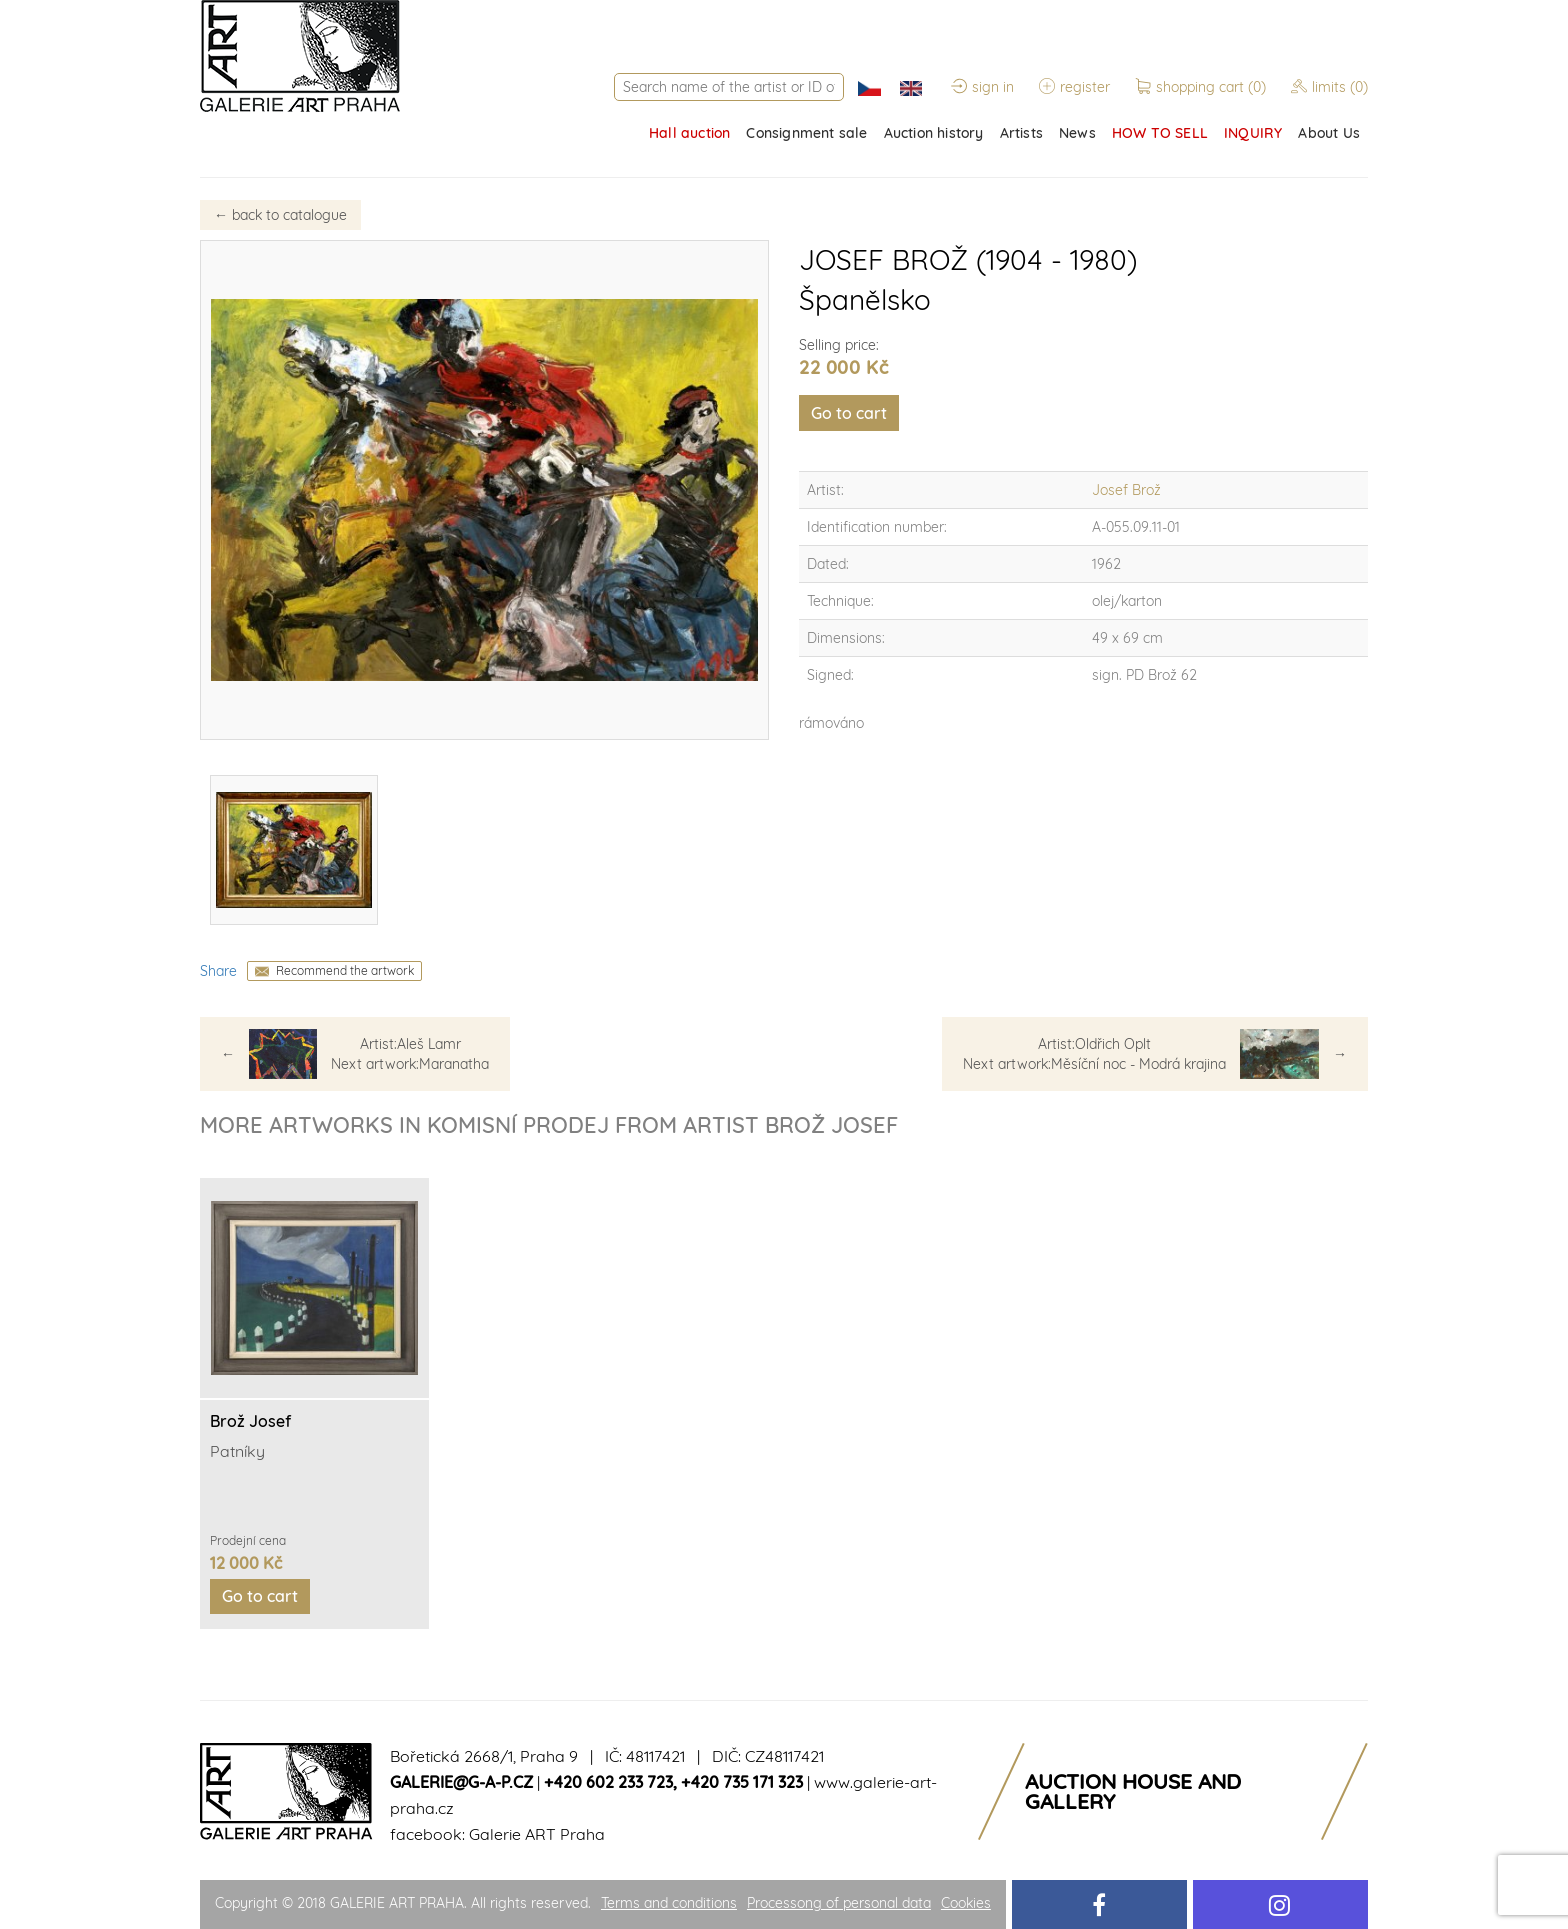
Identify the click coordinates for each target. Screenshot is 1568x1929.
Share (218, 971)
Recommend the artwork (345, 970)
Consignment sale (806, 133)
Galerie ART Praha (537, 1834)
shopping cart (1202, 87)
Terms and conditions (669, 1903)
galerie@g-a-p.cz (461, 1782)
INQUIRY (1253, 133)
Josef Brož (1126, 490)
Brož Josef (250, 1421)
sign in (982, 87)
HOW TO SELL (1160, 133)
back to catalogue (280, 215)
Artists (1021, 133)
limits (1329, 87)
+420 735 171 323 (742, 1782)
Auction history (934, 133)
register (1074, 87)
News (1077, 133)
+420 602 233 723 (608, 1782)
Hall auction (689, 133)
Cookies (966, 1903)
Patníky (237, 1451)
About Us (1329, 133)
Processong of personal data (839, 1903)
